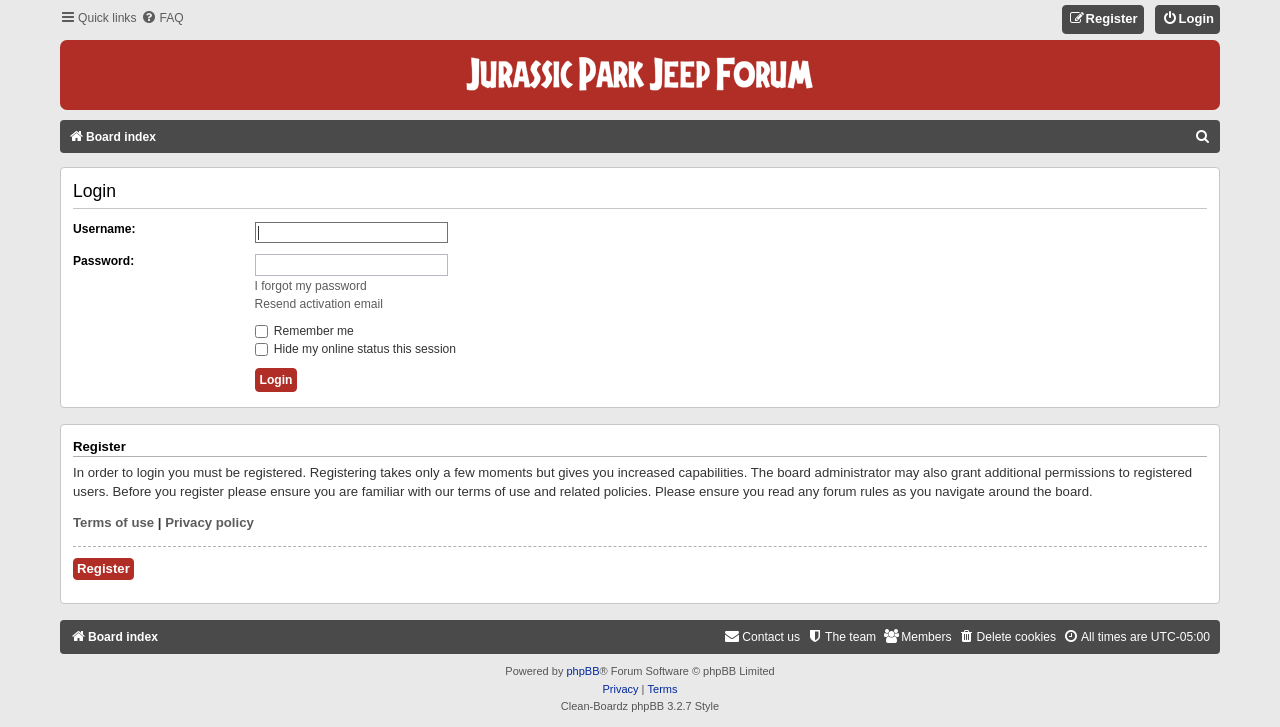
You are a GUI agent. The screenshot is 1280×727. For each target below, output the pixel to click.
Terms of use (113, 522)
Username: (104, 229)
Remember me (304, 331)
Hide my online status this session (356, 349)
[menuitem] (162, 18)
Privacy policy (209, 522)
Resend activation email (319, 304)
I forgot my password (311, 286)
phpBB (582, 671)
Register (103, 568)
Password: (103, 261)
